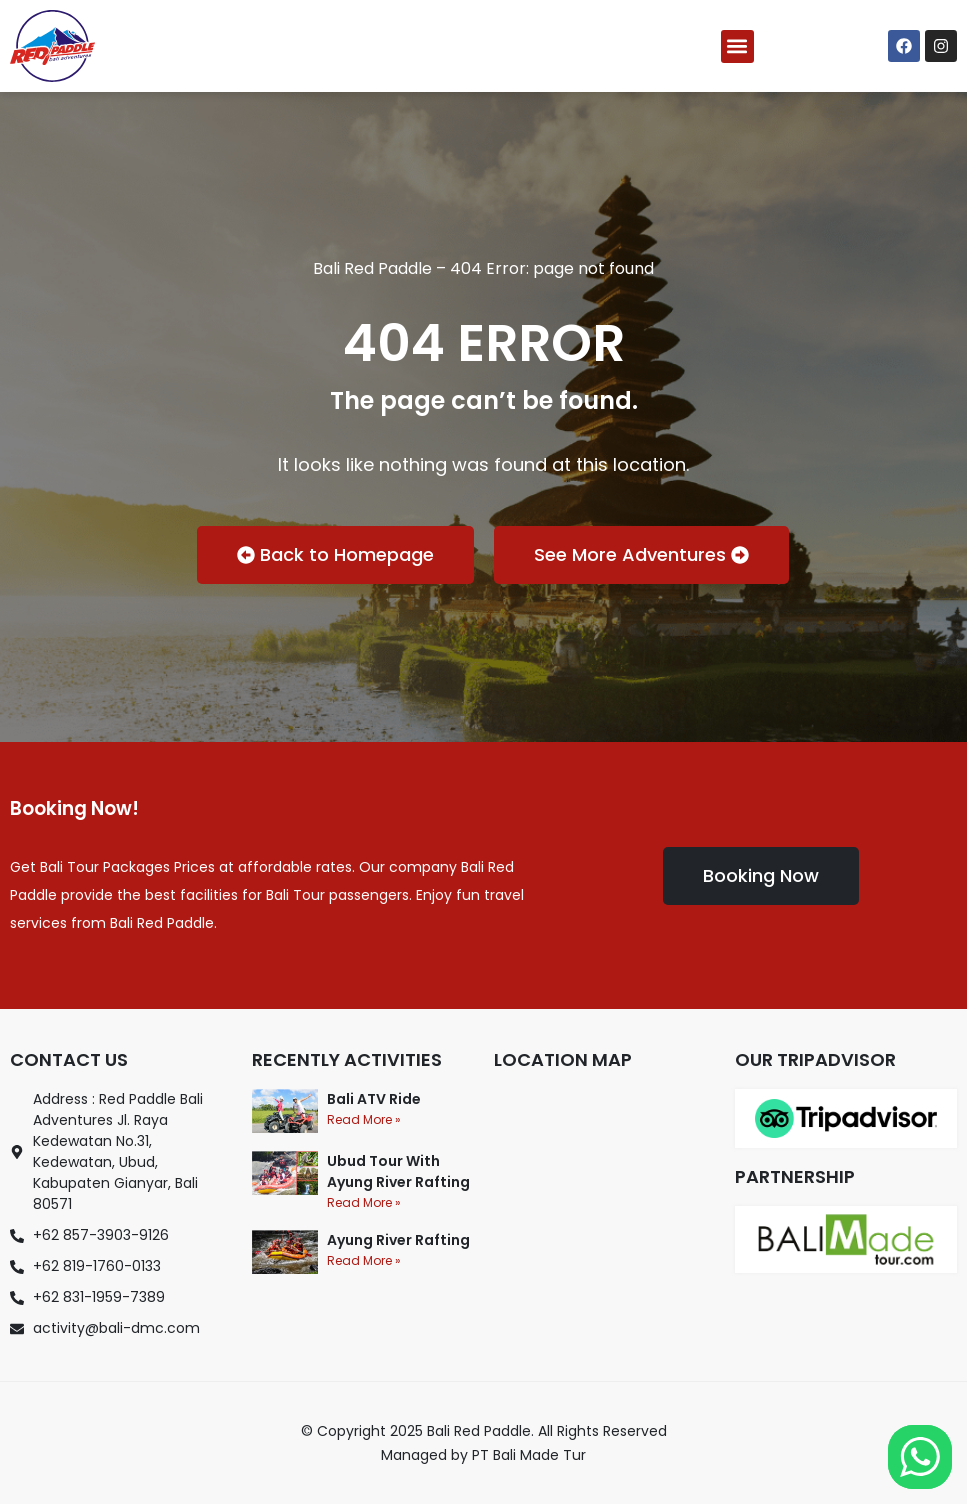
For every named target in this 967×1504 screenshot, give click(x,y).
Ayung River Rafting (398, 1240)
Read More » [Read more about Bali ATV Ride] (364, 1119)
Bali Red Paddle (372, 268)
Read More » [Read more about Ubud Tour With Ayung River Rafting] (364, 1202)
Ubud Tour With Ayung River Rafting (398, 1171)
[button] (737, 46)
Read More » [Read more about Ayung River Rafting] (364, 1260)
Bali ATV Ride (374, 1099)
